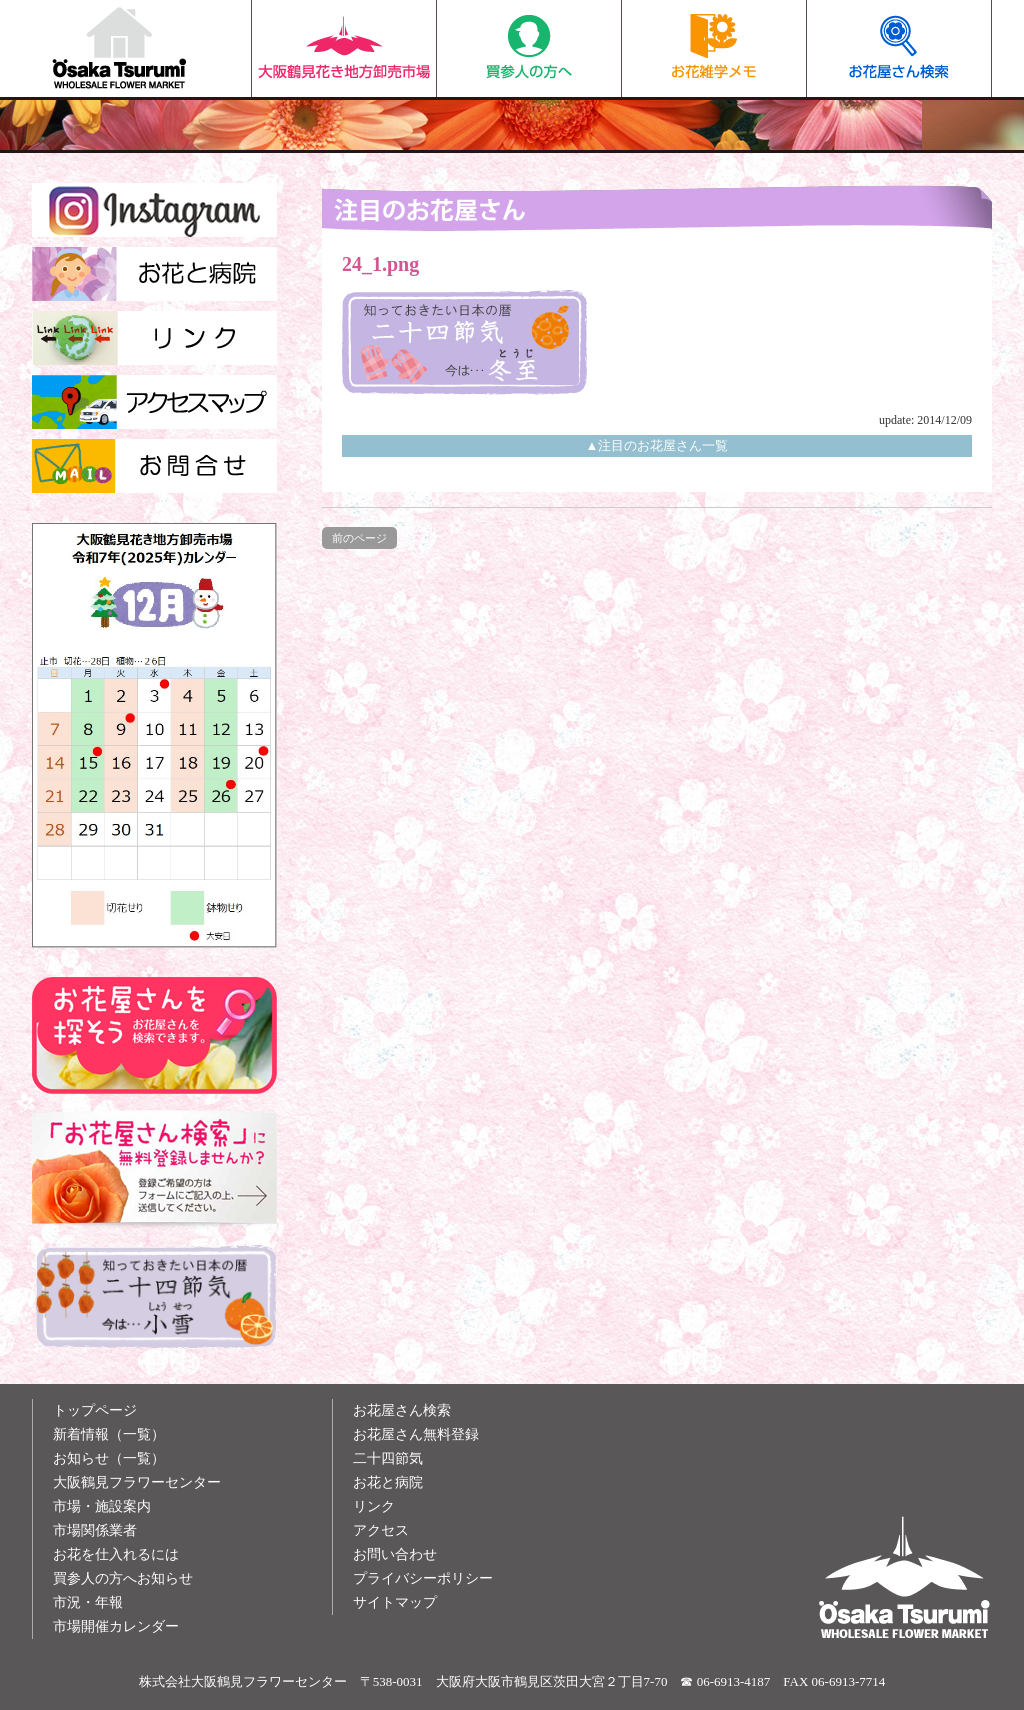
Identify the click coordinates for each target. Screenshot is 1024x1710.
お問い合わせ (395, 1554)
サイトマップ (395, 1602)
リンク (374, 1506)
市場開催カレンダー (116, 1626)
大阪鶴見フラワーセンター (137, 1482)
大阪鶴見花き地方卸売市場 (344, 48)
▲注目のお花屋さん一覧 (657, 445)
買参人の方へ (529, 48)
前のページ (359, 538)
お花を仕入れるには (116, 1554)
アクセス (381, 1530)
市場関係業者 (95, 1530)
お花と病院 (388, 1482)
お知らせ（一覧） (109, 1458)
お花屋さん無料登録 (416, 1434)
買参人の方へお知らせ (123, 1578)
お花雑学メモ (714, 48)
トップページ (95, 1410)
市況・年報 (88, 1602)
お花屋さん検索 (898, 48)
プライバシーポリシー (423, 1578)
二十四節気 (388, 1458)
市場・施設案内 (102, 1506)
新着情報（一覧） (109, 1434)
